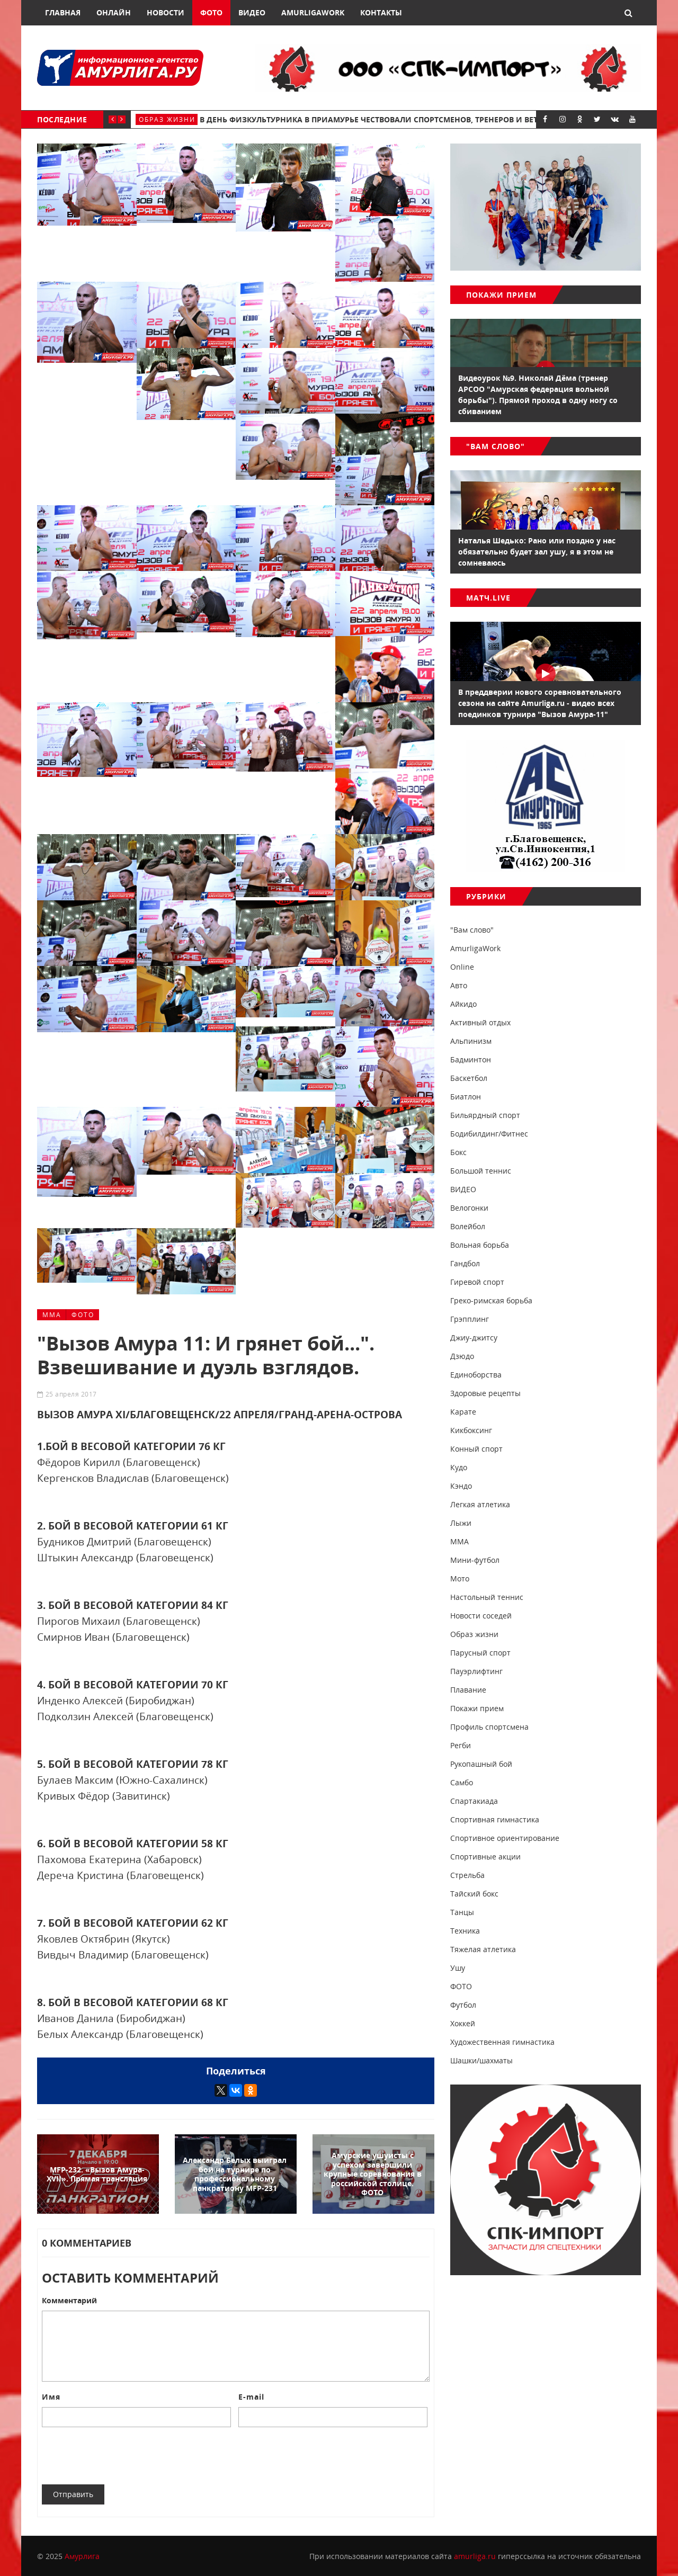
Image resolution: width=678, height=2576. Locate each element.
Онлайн (113, 12)
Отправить (73, 2494)
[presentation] (122, 2455)
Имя (51, 2397)
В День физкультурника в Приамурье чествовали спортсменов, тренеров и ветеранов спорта (400, 119)
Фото (211, 12)
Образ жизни (167, 119)
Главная (63, 12)
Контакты (381, 12)
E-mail (251, 2397)
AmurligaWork (312, 12)
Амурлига (82, 2556)
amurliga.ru (475, 2556)
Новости (165, 12)
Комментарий (69, 2300)
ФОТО (83, 1314)
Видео (251, 12)
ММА (51, 1314)
